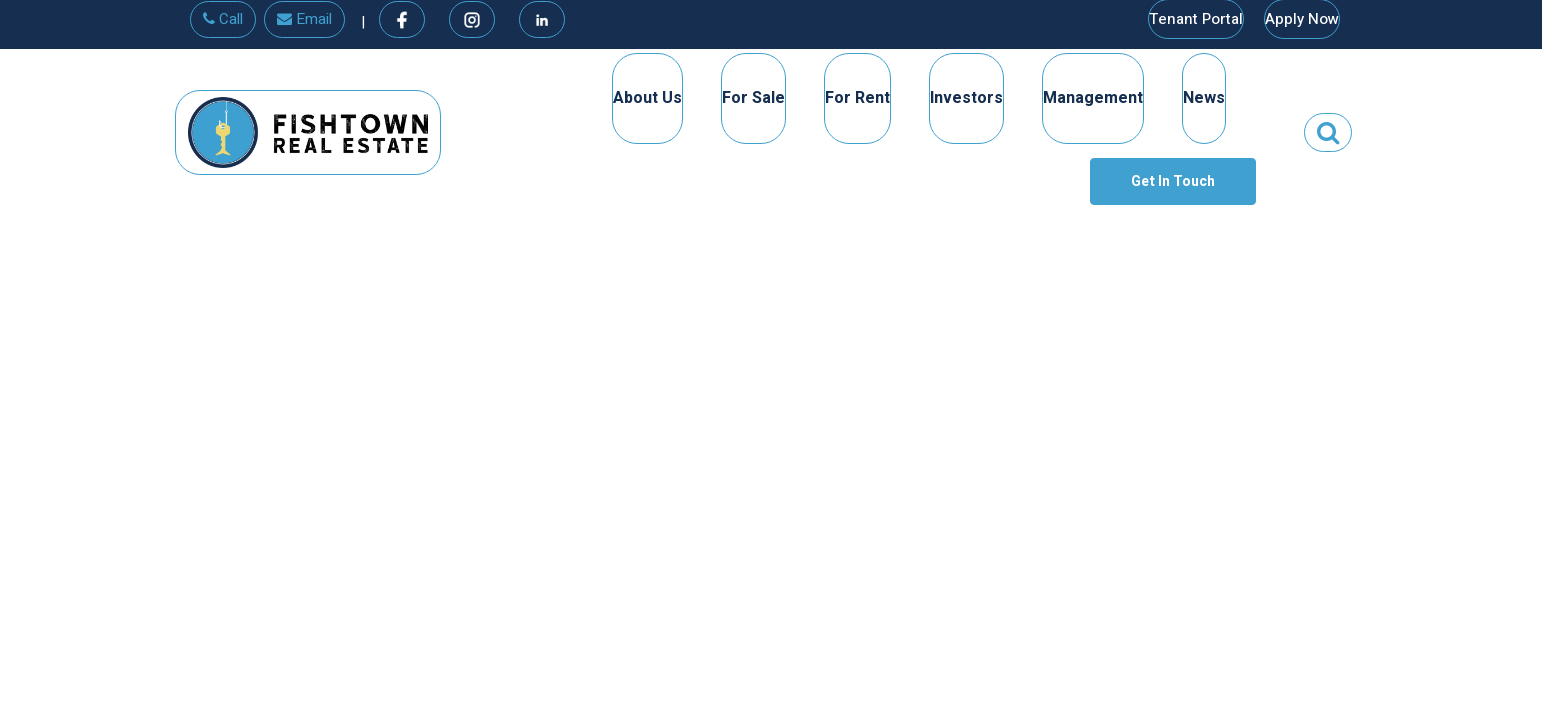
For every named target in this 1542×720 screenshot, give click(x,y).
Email (304, 19)
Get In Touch (1173, 181)
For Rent (857, 98)
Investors (966, 98)
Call (223, 19)
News (1204, 98)
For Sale (753, 98)
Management (1093, 98)
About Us (647, 98)
